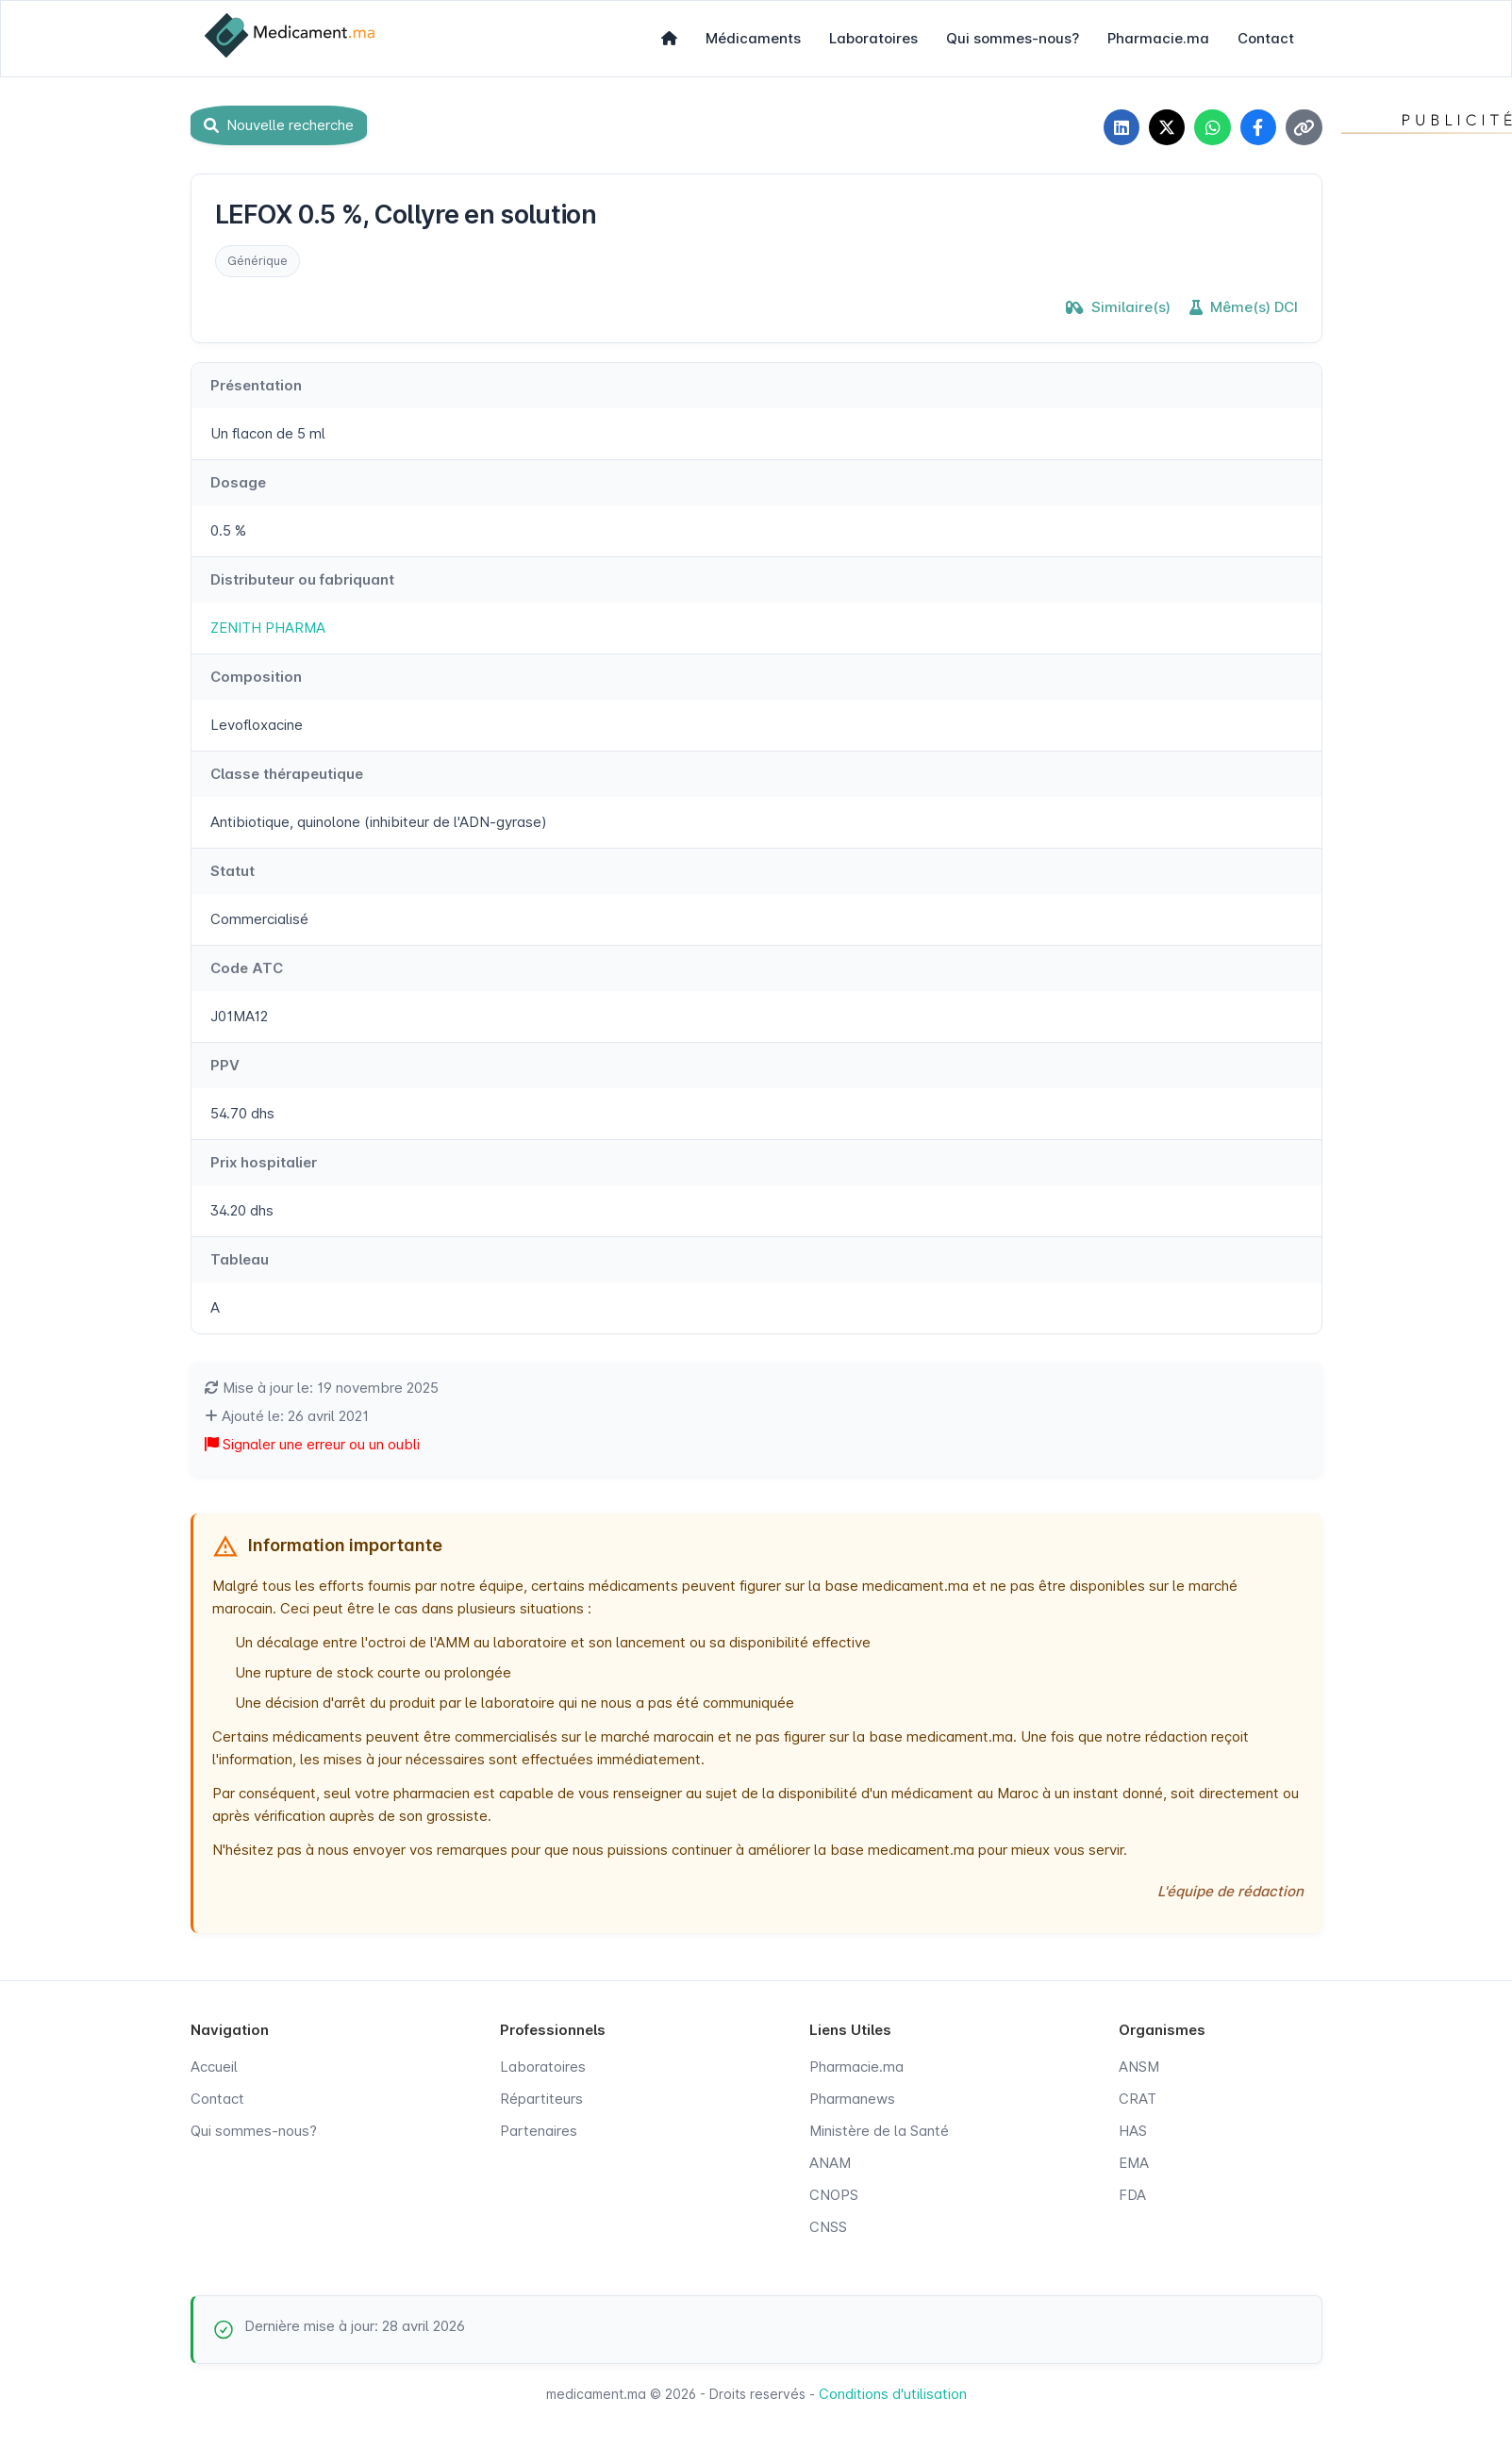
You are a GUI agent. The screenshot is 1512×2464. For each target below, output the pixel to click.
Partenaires (538, 2133)
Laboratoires (873, 38)
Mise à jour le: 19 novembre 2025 (322, 1389)
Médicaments (753, 38)
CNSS (828, 2229)
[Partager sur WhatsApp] (1209, 128)
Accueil (214, 2068)
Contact (1266, 38)
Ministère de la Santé (879, 2133)
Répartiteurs (541, 2100)
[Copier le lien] (1303, 128)
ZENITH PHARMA (267, 629)
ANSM (1139, 2068)
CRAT (1137, 2100)
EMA (1134, 2165)
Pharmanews (852, 2100)
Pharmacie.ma (1158, 38)
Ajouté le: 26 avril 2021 (287, 1418)
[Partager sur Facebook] (1256, 128)
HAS (1133, 2133)
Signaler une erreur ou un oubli (312, 1446)
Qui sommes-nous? (1012, 38)
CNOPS (833, 2197)
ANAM (830, 2165)
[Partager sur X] (1162, 128)
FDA (1132, 2197)
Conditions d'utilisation (893, 2396)
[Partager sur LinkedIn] (1115, 128)
